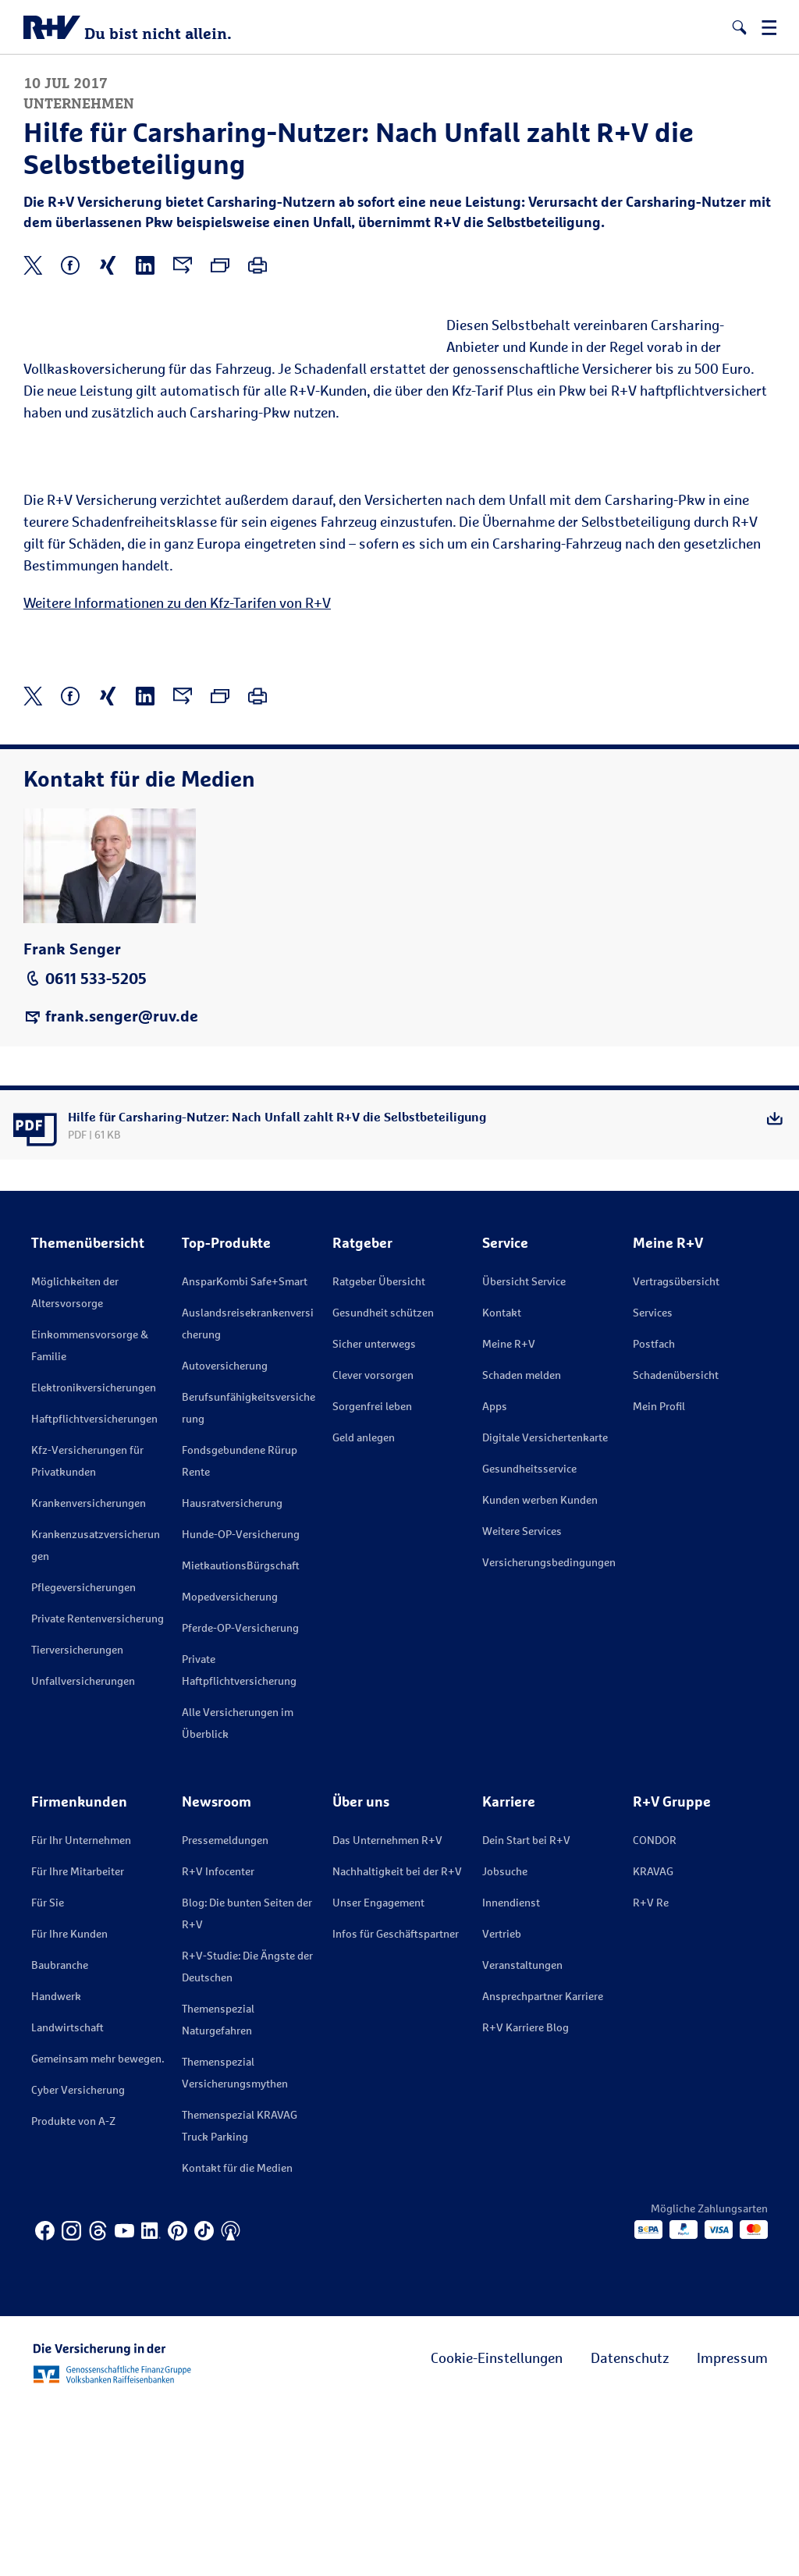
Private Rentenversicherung (97, 1787)
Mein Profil (659, 1575)
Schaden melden (521, 1544)
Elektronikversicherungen (93, 1556)
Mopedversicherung (230, 1765)
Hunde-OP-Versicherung (241, 1703)
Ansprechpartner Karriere (542, 2165)
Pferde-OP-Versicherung (240, 1796)
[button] (739, 27)
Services (653, 1481)
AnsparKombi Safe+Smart (244, 1450)
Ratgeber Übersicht (378, 1450)
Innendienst (511, 2071)
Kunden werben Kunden (540, 1668)
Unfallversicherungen (83, 1849)
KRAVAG (653, 2040)
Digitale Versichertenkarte (545, 1606)
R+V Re (651, 2071)
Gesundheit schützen (383, 1481)
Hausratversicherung (232, 1672)
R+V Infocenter (218, 2040)
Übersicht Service (524, 1450)
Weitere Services (522, 1700)
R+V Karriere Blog (525, 2196)
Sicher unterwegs (374, 1512)
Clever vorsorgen (373, 1544)
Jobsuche (504, 2040)
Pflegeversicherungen (83, 1756)
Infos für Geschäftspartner (395, 2102)
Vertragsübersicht (676, 1450)
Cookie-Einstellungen (497, 2526)
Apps (494, 1575)
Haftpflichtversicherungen (94, 1587)
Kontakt (501, 1481)
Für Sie (47, 2071)
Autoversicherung (225, 1534)
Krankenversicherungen (88, 1672)
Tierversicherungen (77, 1818)
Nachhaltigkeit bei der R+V (397, 2040)
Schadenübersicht (676, 1544)
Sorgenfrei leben (372, 1575)
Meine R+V (508, 1512)
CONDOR (654, 2009)
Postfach (654, 1512)
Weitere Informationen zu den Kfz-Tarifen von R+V (177, 771)
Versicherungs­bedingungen (549, 1731)
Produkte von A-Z (73, 2290)
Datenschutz (630, 2526)
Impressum (732, 2526)
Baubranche (59, 2134)
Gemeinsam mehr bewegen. (97, 2227)
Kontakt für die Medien (237, 2336)
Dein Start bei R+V (526, 2009)
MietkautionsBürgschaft (241, 1734)
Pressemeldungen (225, 2009)
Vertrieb (501, 2102)
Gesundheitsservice (529, 1637)
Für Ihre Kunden (69, 2102)
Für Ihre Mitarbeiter (77, 2040)
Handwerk (56, 2165)
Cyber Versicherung (78, 2258)
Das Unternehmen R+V (387, 2009)
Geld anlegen (363, 1606)
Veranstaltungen (522, 2134)
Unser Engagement (378, 2071)
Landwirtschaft (67, 2196)
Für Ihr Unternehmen (81, 2009)
